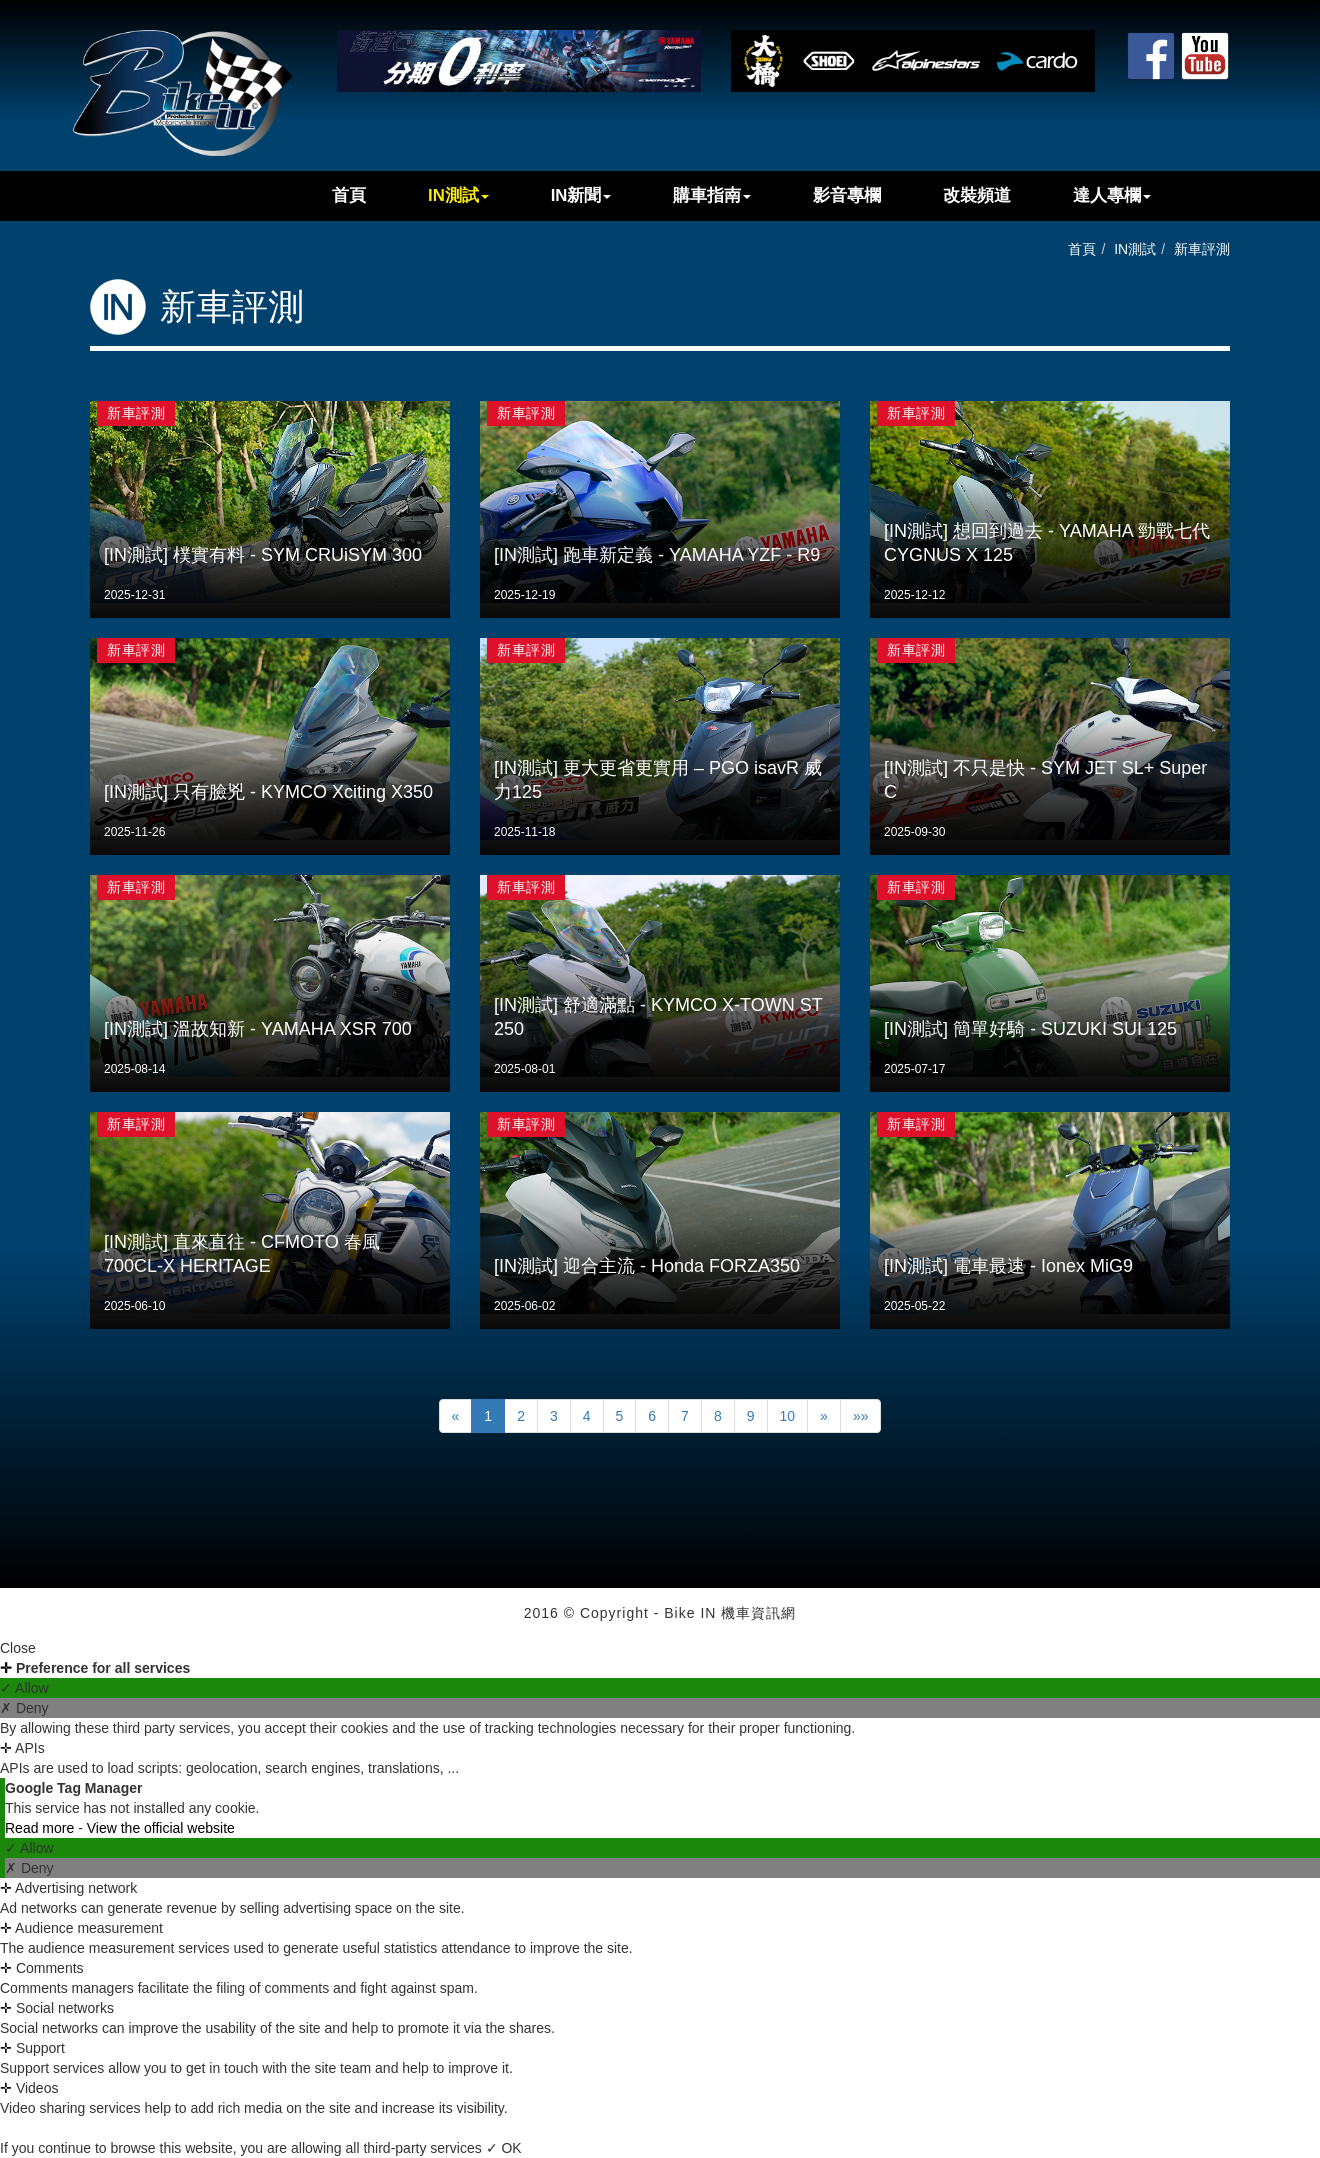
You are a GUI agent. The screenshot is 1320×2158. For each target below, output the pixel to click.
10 (788, 1416)
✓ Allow (24, 1688)
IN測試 (458, 195)
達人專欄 (1112, 195)
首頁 (349, 195)
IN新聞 (581, 195)
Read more (41, 1828)
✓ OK (504, 2148)
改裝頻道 (977, 195)
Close (18, 1648)
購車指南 (712, 195)
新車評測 (1202, 249)
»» (861, 1416)
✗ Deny (24, 1708)
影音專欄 (847, 195)
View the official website (161, 1828)
